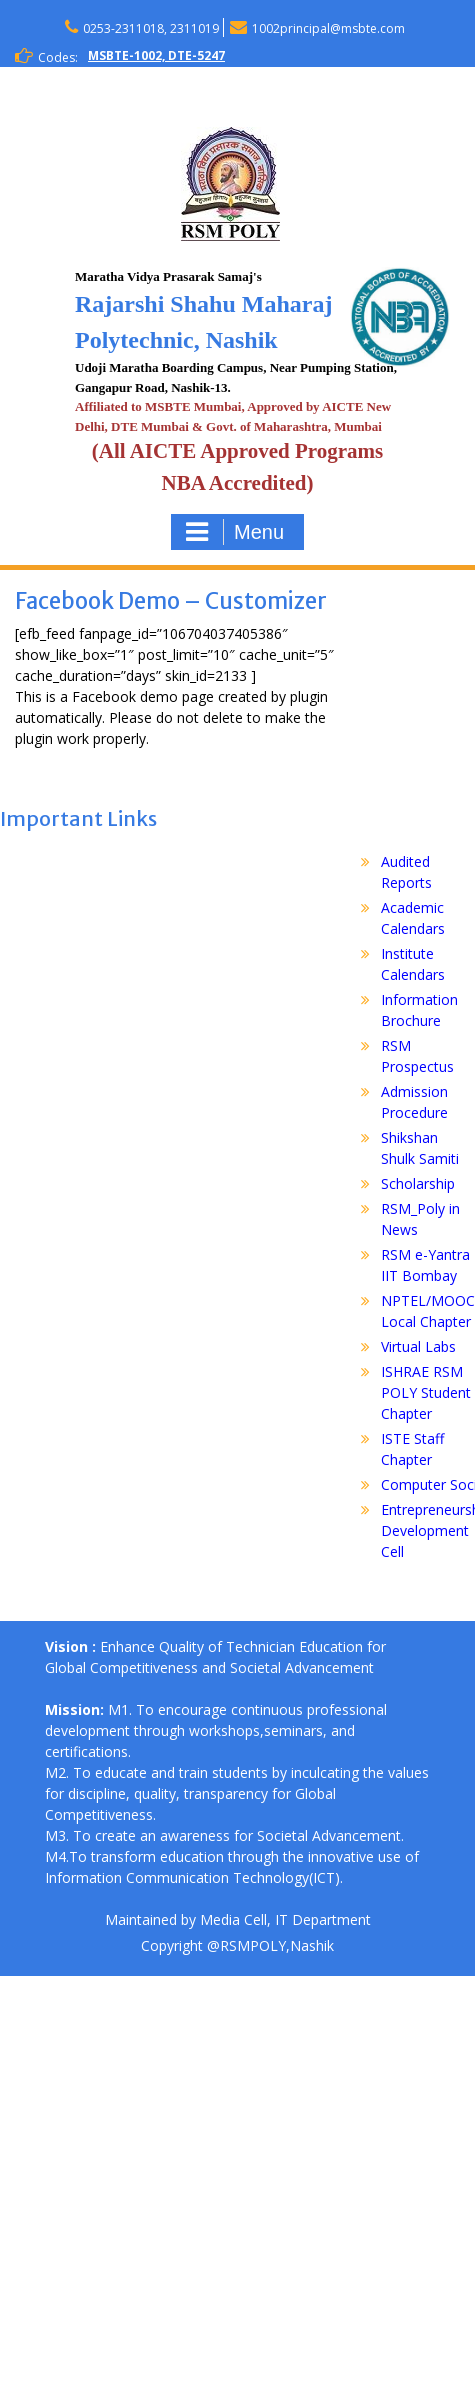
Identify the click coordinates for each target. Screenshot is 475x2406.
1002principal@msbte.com (328, 28)
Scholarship (418, 1183)
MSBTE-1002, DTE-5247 (156, 55)
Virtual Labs (418, 1346)
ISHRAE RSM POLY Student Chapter (426, 1392)
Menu (235, 532)
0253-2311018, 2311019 (151, 28)
